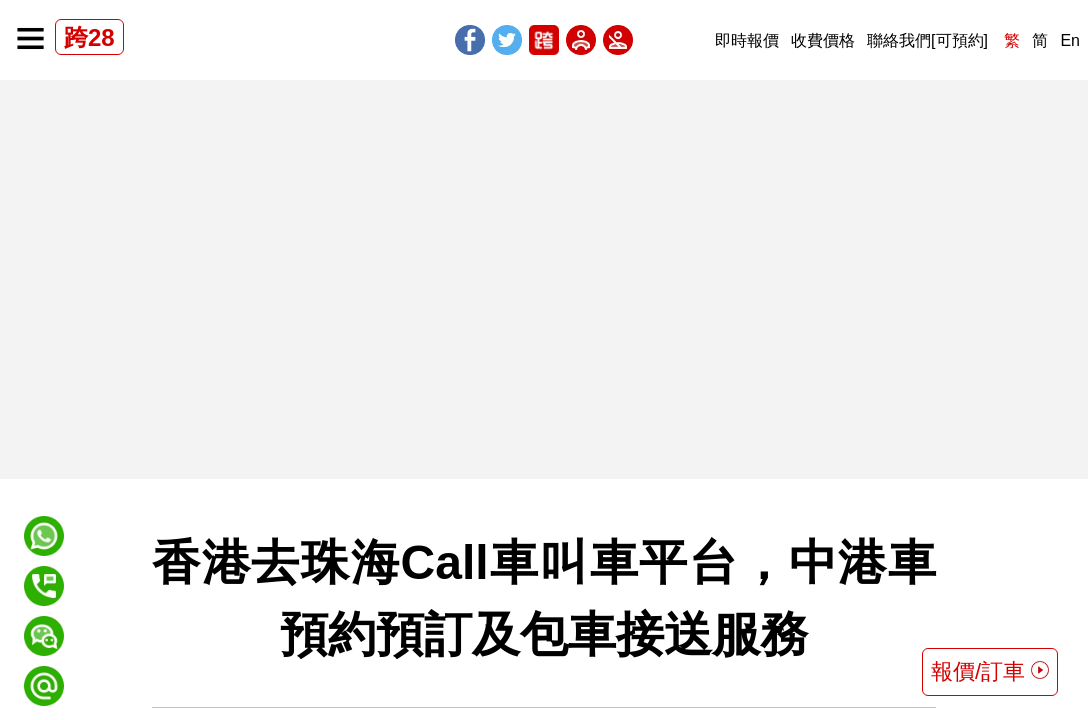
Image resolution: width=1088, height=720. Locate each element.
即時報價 (747, 40)
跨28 (89, 37)
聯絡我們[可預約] (927, 40)
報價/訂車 (990, 671)
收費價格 (823, 40)
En (1070, 40)
